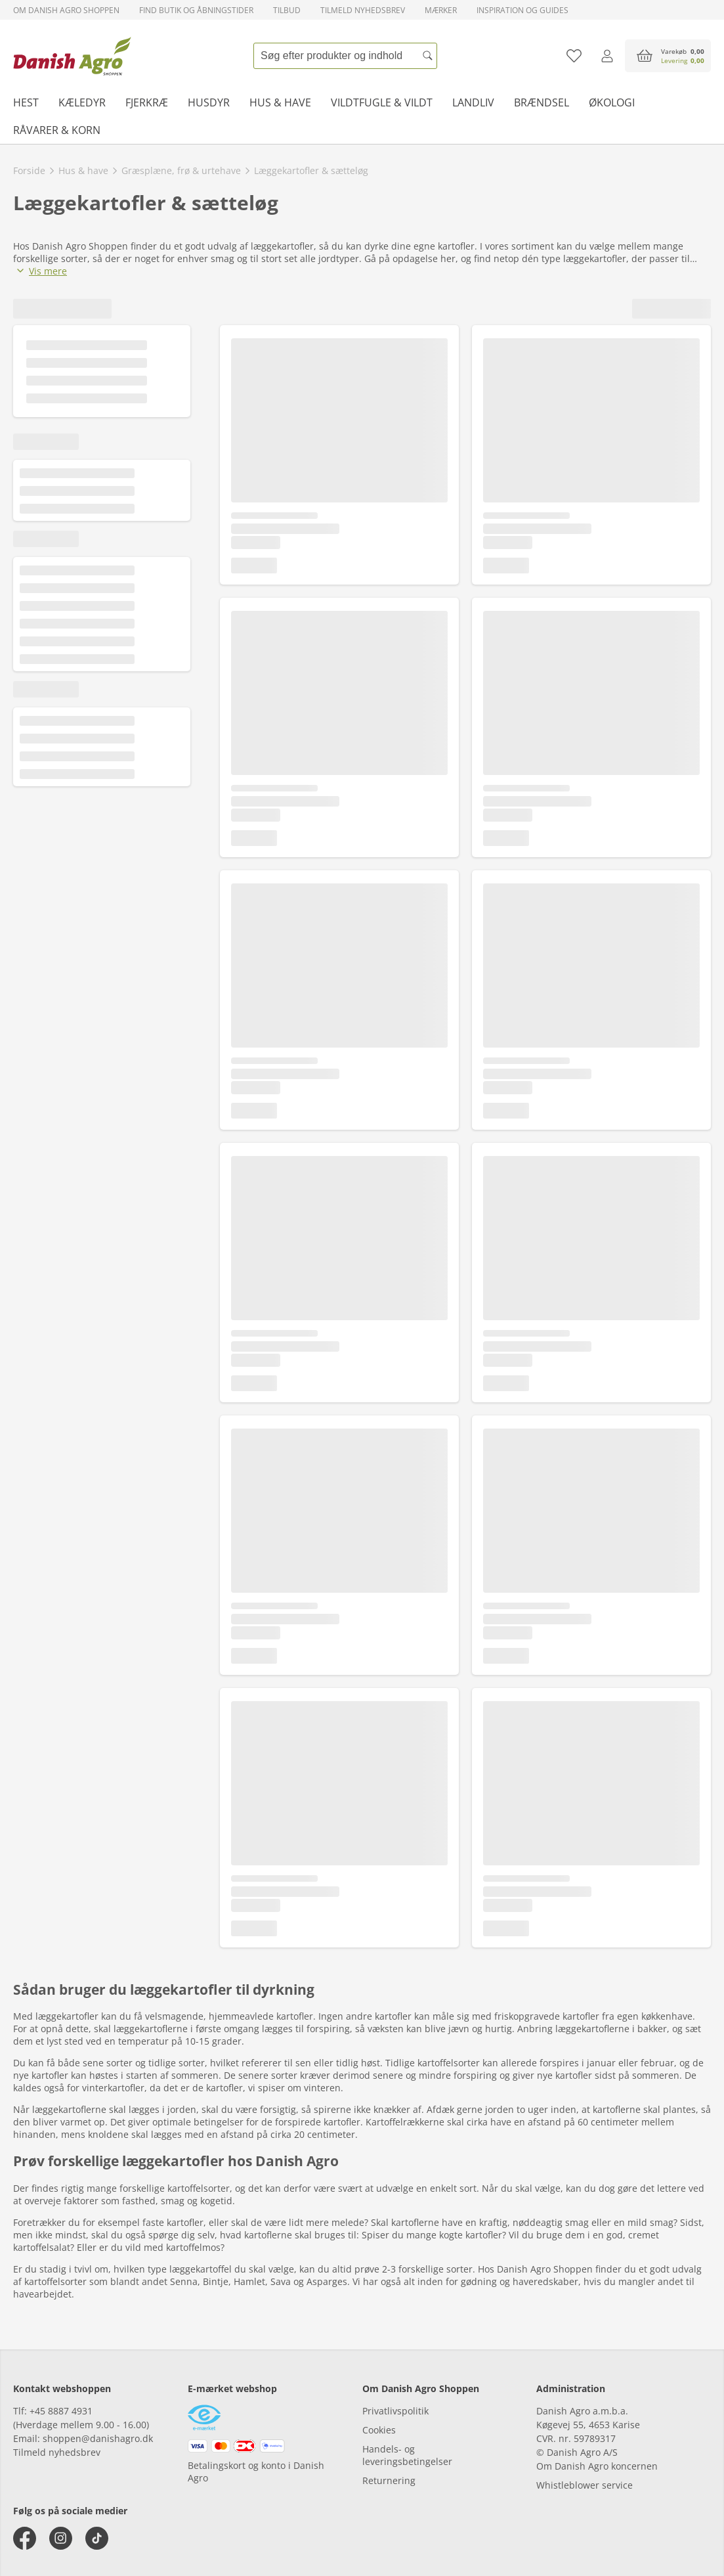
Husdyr (209, 102)
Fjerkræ (146, 102)
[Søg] (427, 56)
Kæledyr (82, 102)
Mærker (441, 10)
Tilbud (287, 10)
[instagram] (60, 2538)
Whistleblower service (584, 2485)
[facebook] (24, 2538)
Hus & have (280, 102)
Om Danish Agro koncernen (597, 2466)
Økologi (612, 102)
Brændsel (541, 102)
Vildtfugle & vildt (382, 102)
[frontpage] (72, 56)
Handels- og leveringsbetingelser (407, 2455)
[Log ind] (607, 56)
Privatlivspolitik (395, 2411)
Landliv (473, 102)
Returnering (388, 2480)
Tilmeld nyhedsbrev (362, 10)
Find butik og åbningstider (196, 10)
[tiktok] (96, 2538)
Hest (26, 102)
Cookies (379, 2430)
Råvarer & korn (56, 130)
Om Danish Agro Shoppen (66, 10)
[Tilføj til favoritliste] (574, 56)
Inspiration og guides (522, 10)
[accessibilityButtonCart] (668, 55)
